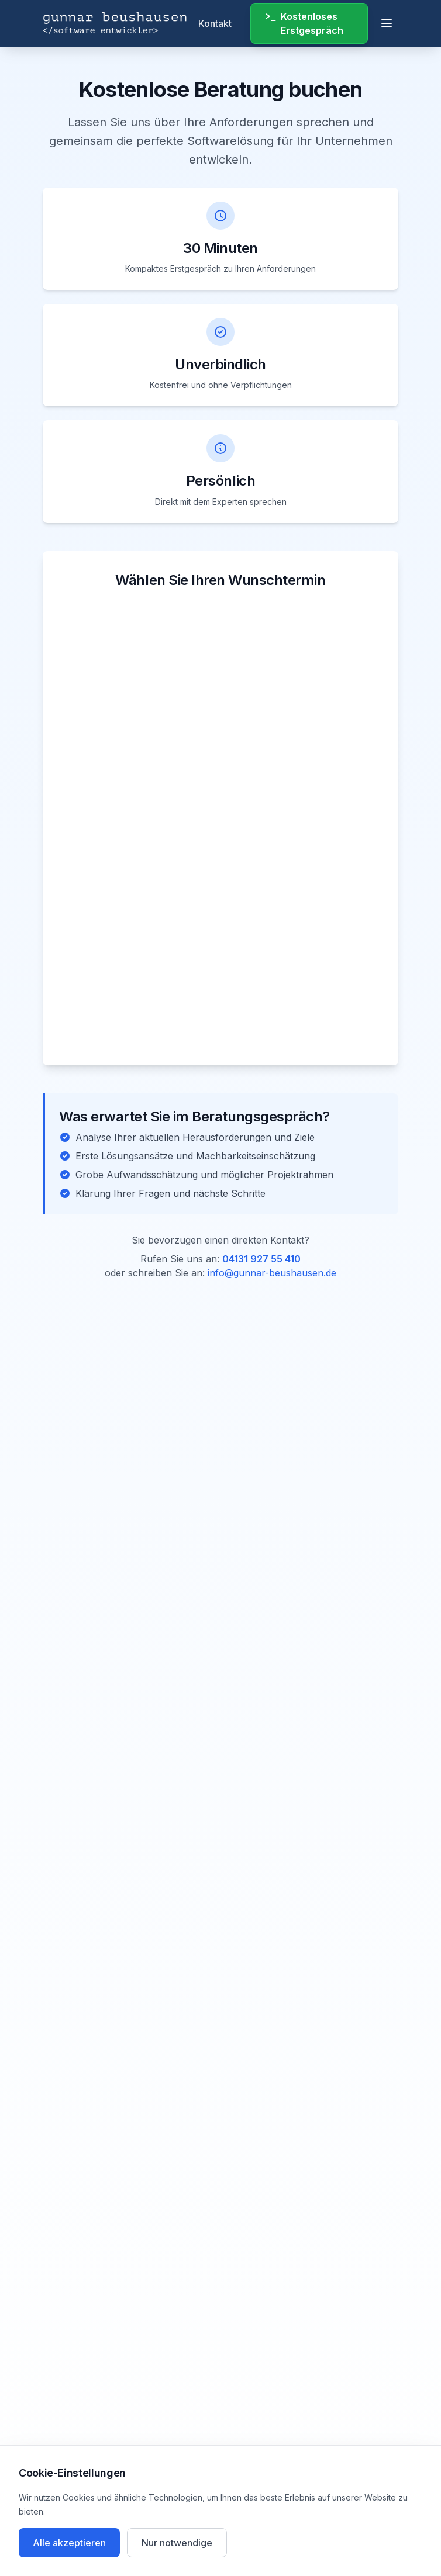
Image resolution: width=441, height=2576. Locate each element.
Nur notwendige (177, 2543)
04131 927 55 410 (261, 1259)
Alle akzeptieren (69, 2543)
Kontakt (215, 23)
